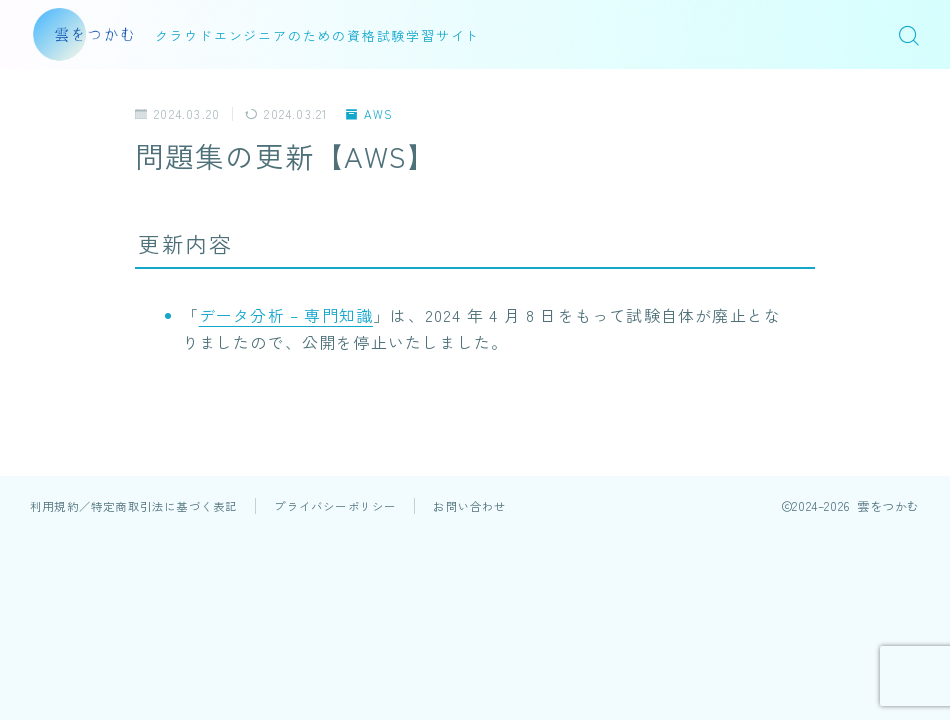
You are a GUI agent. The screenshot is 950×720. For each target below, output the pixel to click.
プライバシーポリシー (335, 505)
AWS (370, 113)
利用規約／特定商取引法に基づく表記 (133, 505)
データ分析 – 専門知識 (286, 315)
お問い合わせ (469, 505)
